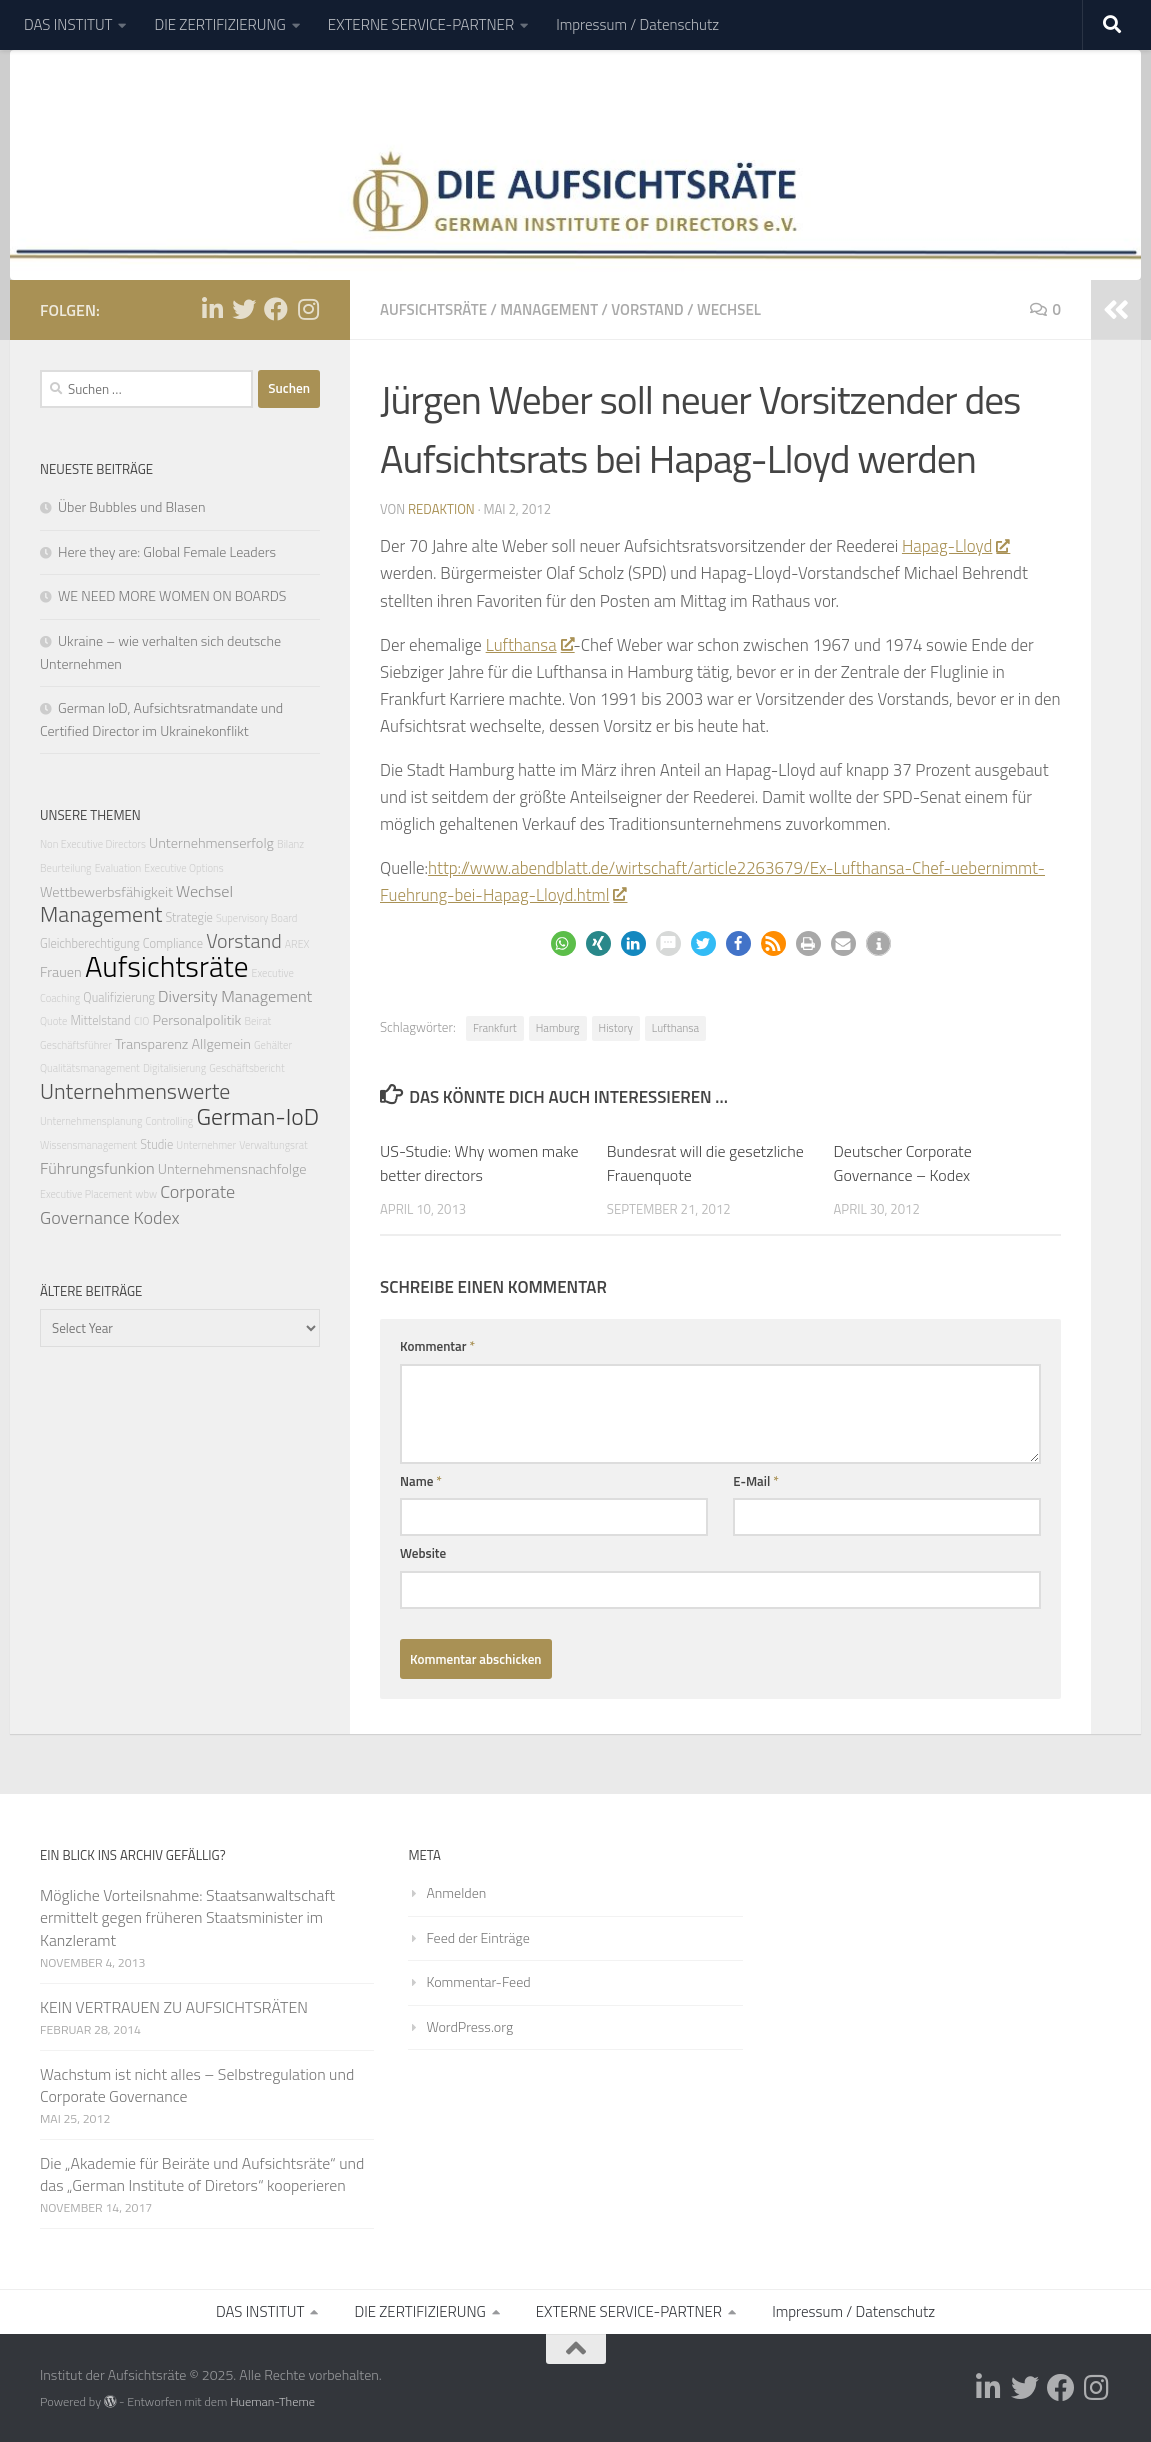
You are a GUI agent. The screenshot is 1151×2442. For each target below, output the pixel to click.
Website (423, 1553)
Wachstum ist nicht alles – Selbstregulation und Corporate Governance (197, 2085)
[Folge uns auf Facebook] (276, 309)
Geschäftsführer (76, 1045)
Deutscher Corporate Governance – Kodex (903, 1163)
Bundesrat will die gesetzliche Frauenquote (705, 1163)
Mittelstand (100, 1020)
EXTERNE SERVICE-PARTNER (421, 24)
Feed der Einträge (477, 1937)
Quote (53, 1021)
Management (549, 309)
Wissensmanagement (88, 1145)
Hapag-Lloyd (955, 546)
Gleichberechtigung (90, 943)
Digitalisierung (174, 1068)
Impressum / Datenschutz (637, 24)
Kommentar (437, 1346)
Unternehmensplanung (91, 1121)
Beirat (258, 1021)
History (616, 1027)
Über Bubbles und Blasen (131, 506)
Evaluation (118, 868)
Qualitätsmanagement (90, 1068)
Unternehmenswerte (135, 1090)
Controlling (170, 1121)
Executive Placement (86, 1194)
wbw (146, 1194)
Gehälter (273, 1045)
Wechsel (729, 309)
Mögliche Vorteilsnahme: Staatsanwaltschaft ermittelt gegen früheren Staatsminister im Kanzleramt (187, 1917)
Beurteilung (66, 868)
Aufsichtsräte (433, 309)
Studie (156, 1144)
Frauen (61, 972)
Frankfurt (495, 1027)
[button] (563, 943)
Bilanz (290, 844)
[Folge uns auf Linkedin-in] (212, 309)
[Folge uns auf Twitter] (244, 309)
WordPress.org (469, 2026)
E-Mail (755, 1481)
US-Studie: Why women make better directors (479, 1163)
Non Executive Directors (93, 844)
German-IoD (257, 1116)
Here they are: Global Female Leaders (167, 551)
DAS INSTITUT (68, 24)
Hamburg (558, 1027)
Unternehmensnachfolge (232, 1169)
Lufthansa (530, 645)
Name (421, 1481)
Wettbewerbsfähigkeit (106, 892)
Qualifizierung (119, 997)
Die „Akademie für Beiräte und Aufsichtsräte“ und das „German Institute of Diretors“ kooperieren (202, 2174)
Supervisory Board (256, 918)
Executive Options (183, 868)
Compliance (173, 943)
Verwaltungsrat (273, 1145)
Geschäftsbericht (246, 1068)
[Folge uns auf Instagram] (308, 309)
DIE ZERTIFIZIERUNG (219, 24)
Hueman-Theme (272, 2401)
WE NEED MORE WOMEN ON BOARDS (172, 595)
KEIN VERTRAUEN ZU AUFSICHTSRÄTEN (174, 2007)
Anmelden (456, 1892)
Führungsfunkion (97, 1168)
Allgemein (221, 1044)
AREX (297, 944)
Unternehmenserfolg (211, 843)
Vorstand (647, 309)
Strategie (188, 917)
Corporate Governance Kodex (137, 1204)
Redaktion (441, 509)
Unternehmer (206, 1145)
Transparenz (152, 1044)
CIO (141, 1021)
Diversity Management (235, 996)
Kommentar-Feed (478, 1981)
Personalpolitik (196, 1020)
